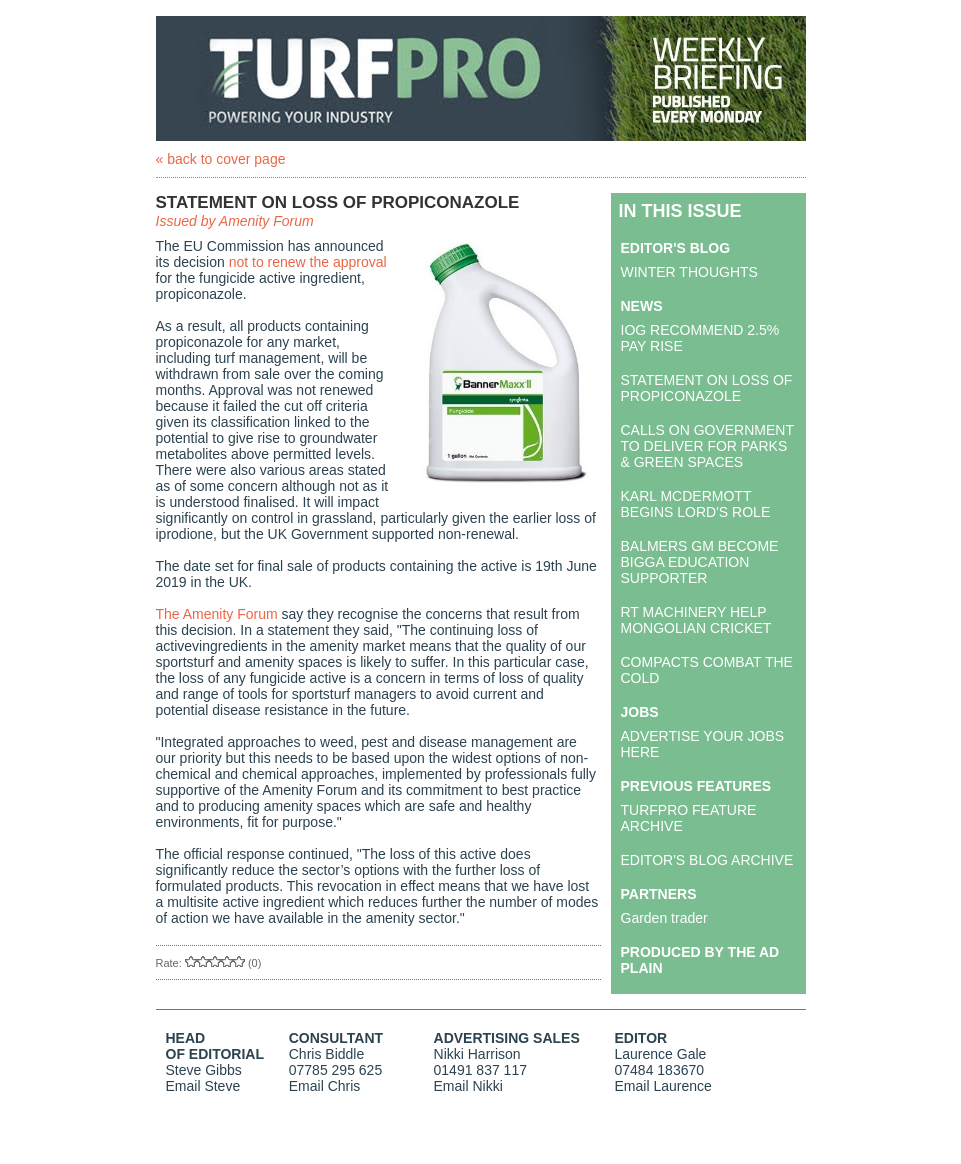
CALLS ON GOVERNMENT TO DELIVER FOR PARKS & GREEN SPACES (707, 446)
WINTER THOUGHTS (689, 272)
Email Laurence (663, 1086)
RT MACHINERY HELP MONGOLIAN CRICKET (696, 620)
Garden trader (664, 918)
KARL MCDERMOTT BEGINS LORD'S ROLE (696, 504)
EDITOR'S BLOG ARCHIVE (707, 860)
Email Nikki (468, 1086)
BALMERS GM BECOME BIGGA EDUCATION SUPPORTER (700, 562)
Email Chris (325, 1086)
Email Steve (203, 1086)
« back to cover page (221, 159)
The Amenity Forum (217, 614)
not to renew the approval (308, 262)
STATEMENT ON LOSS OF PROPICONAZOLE (707, 388)
